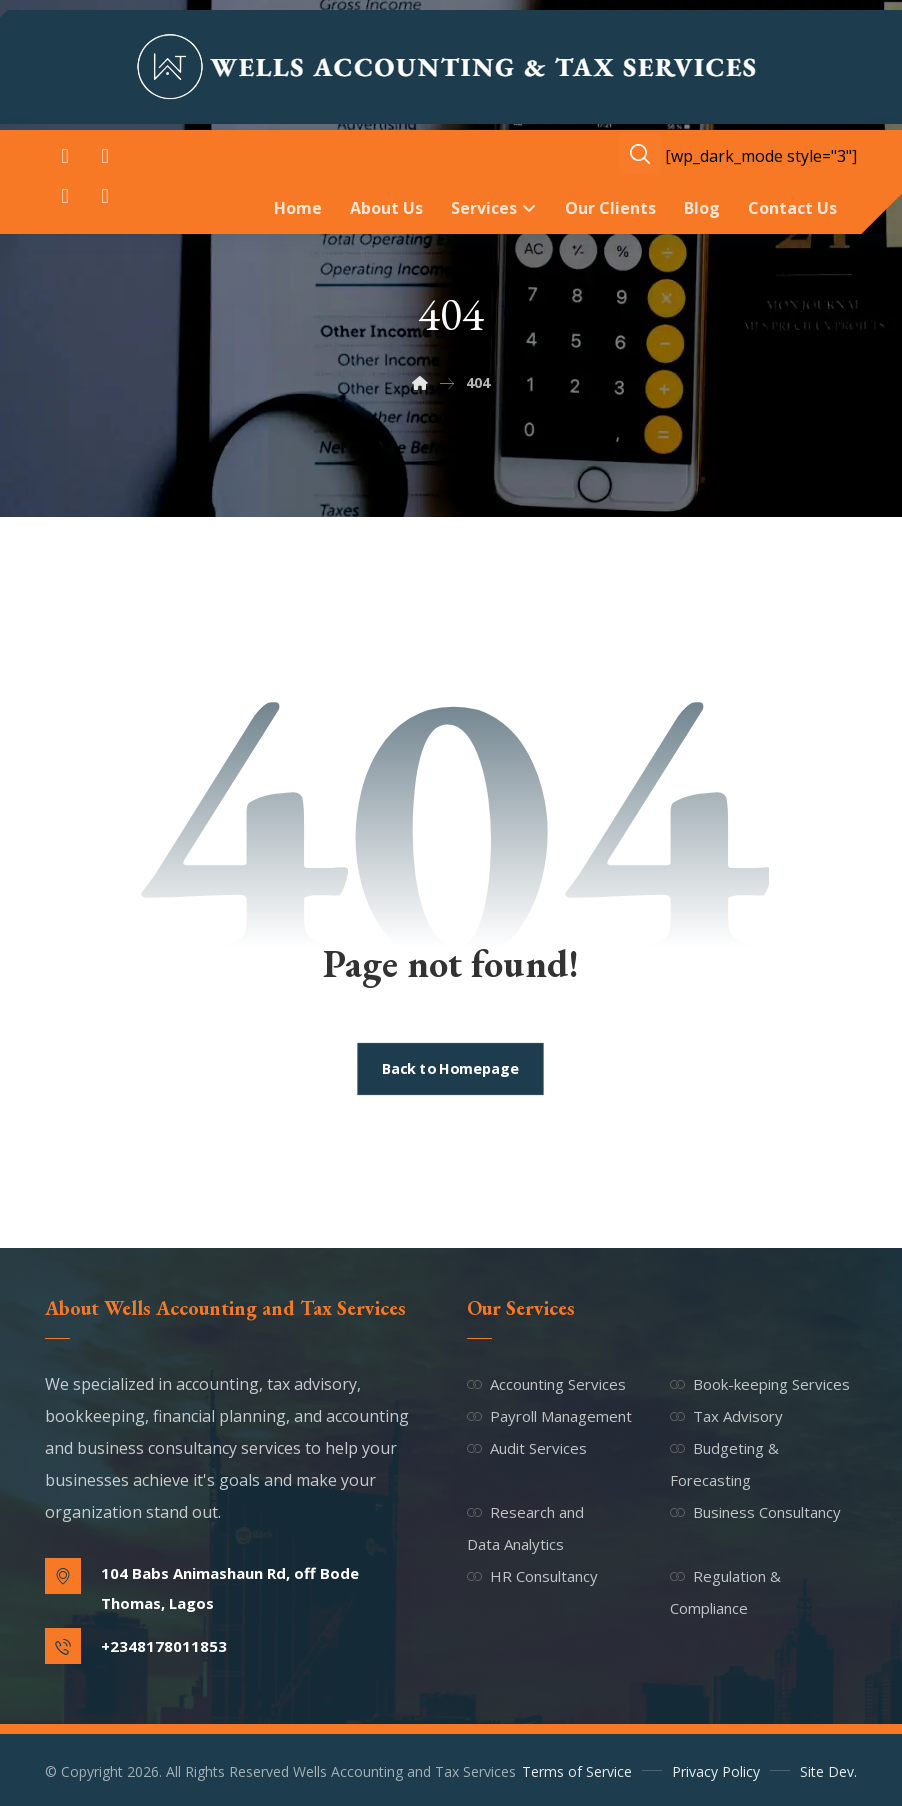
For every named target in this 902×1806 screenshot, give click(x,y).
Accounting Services (546, 1384)
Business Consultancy (755, 1512)
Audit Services (527, 1448)
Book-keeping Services (760, 1384)
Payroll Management (549, 1416)
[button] (65, 156)
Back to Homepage (451, 1069)
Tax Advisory (726, 1416)
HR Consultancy (532, 1576)
